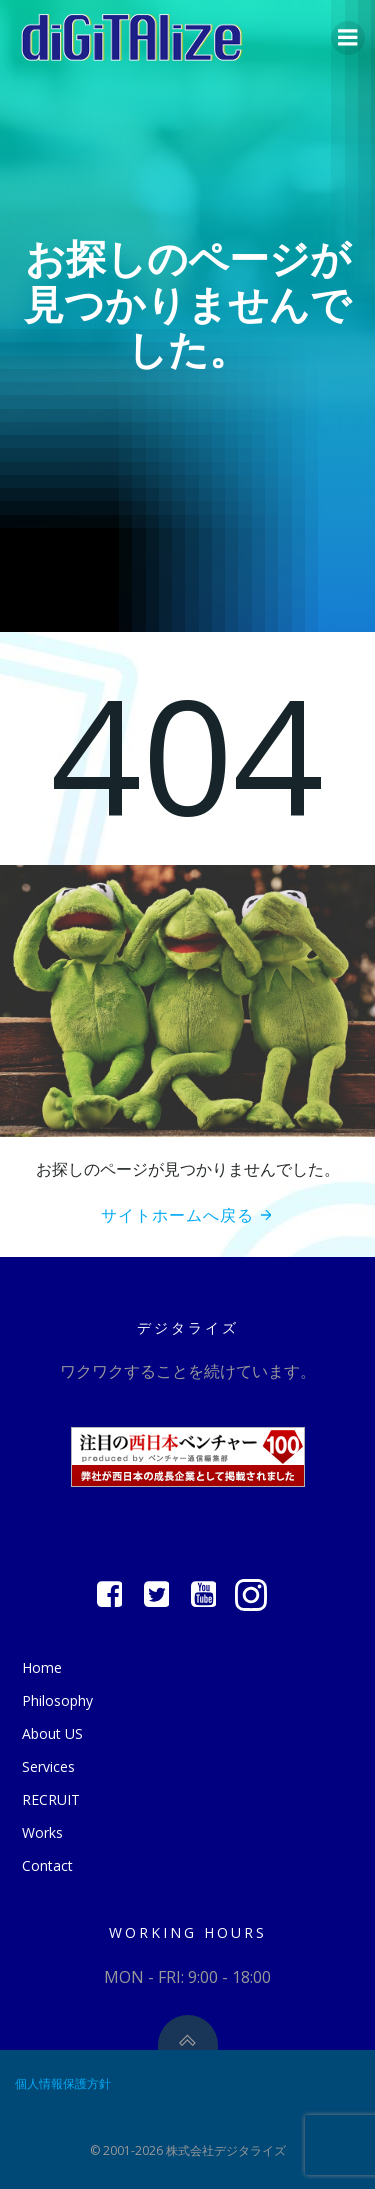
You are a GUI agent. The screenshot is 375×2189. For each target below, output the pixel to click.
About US (52, 1733)
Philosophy (57, 1700)
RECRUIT (51, 1799)
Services (48, 1766)
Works (42, 1832)
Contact (47, 1865)
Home (42, 1667)
